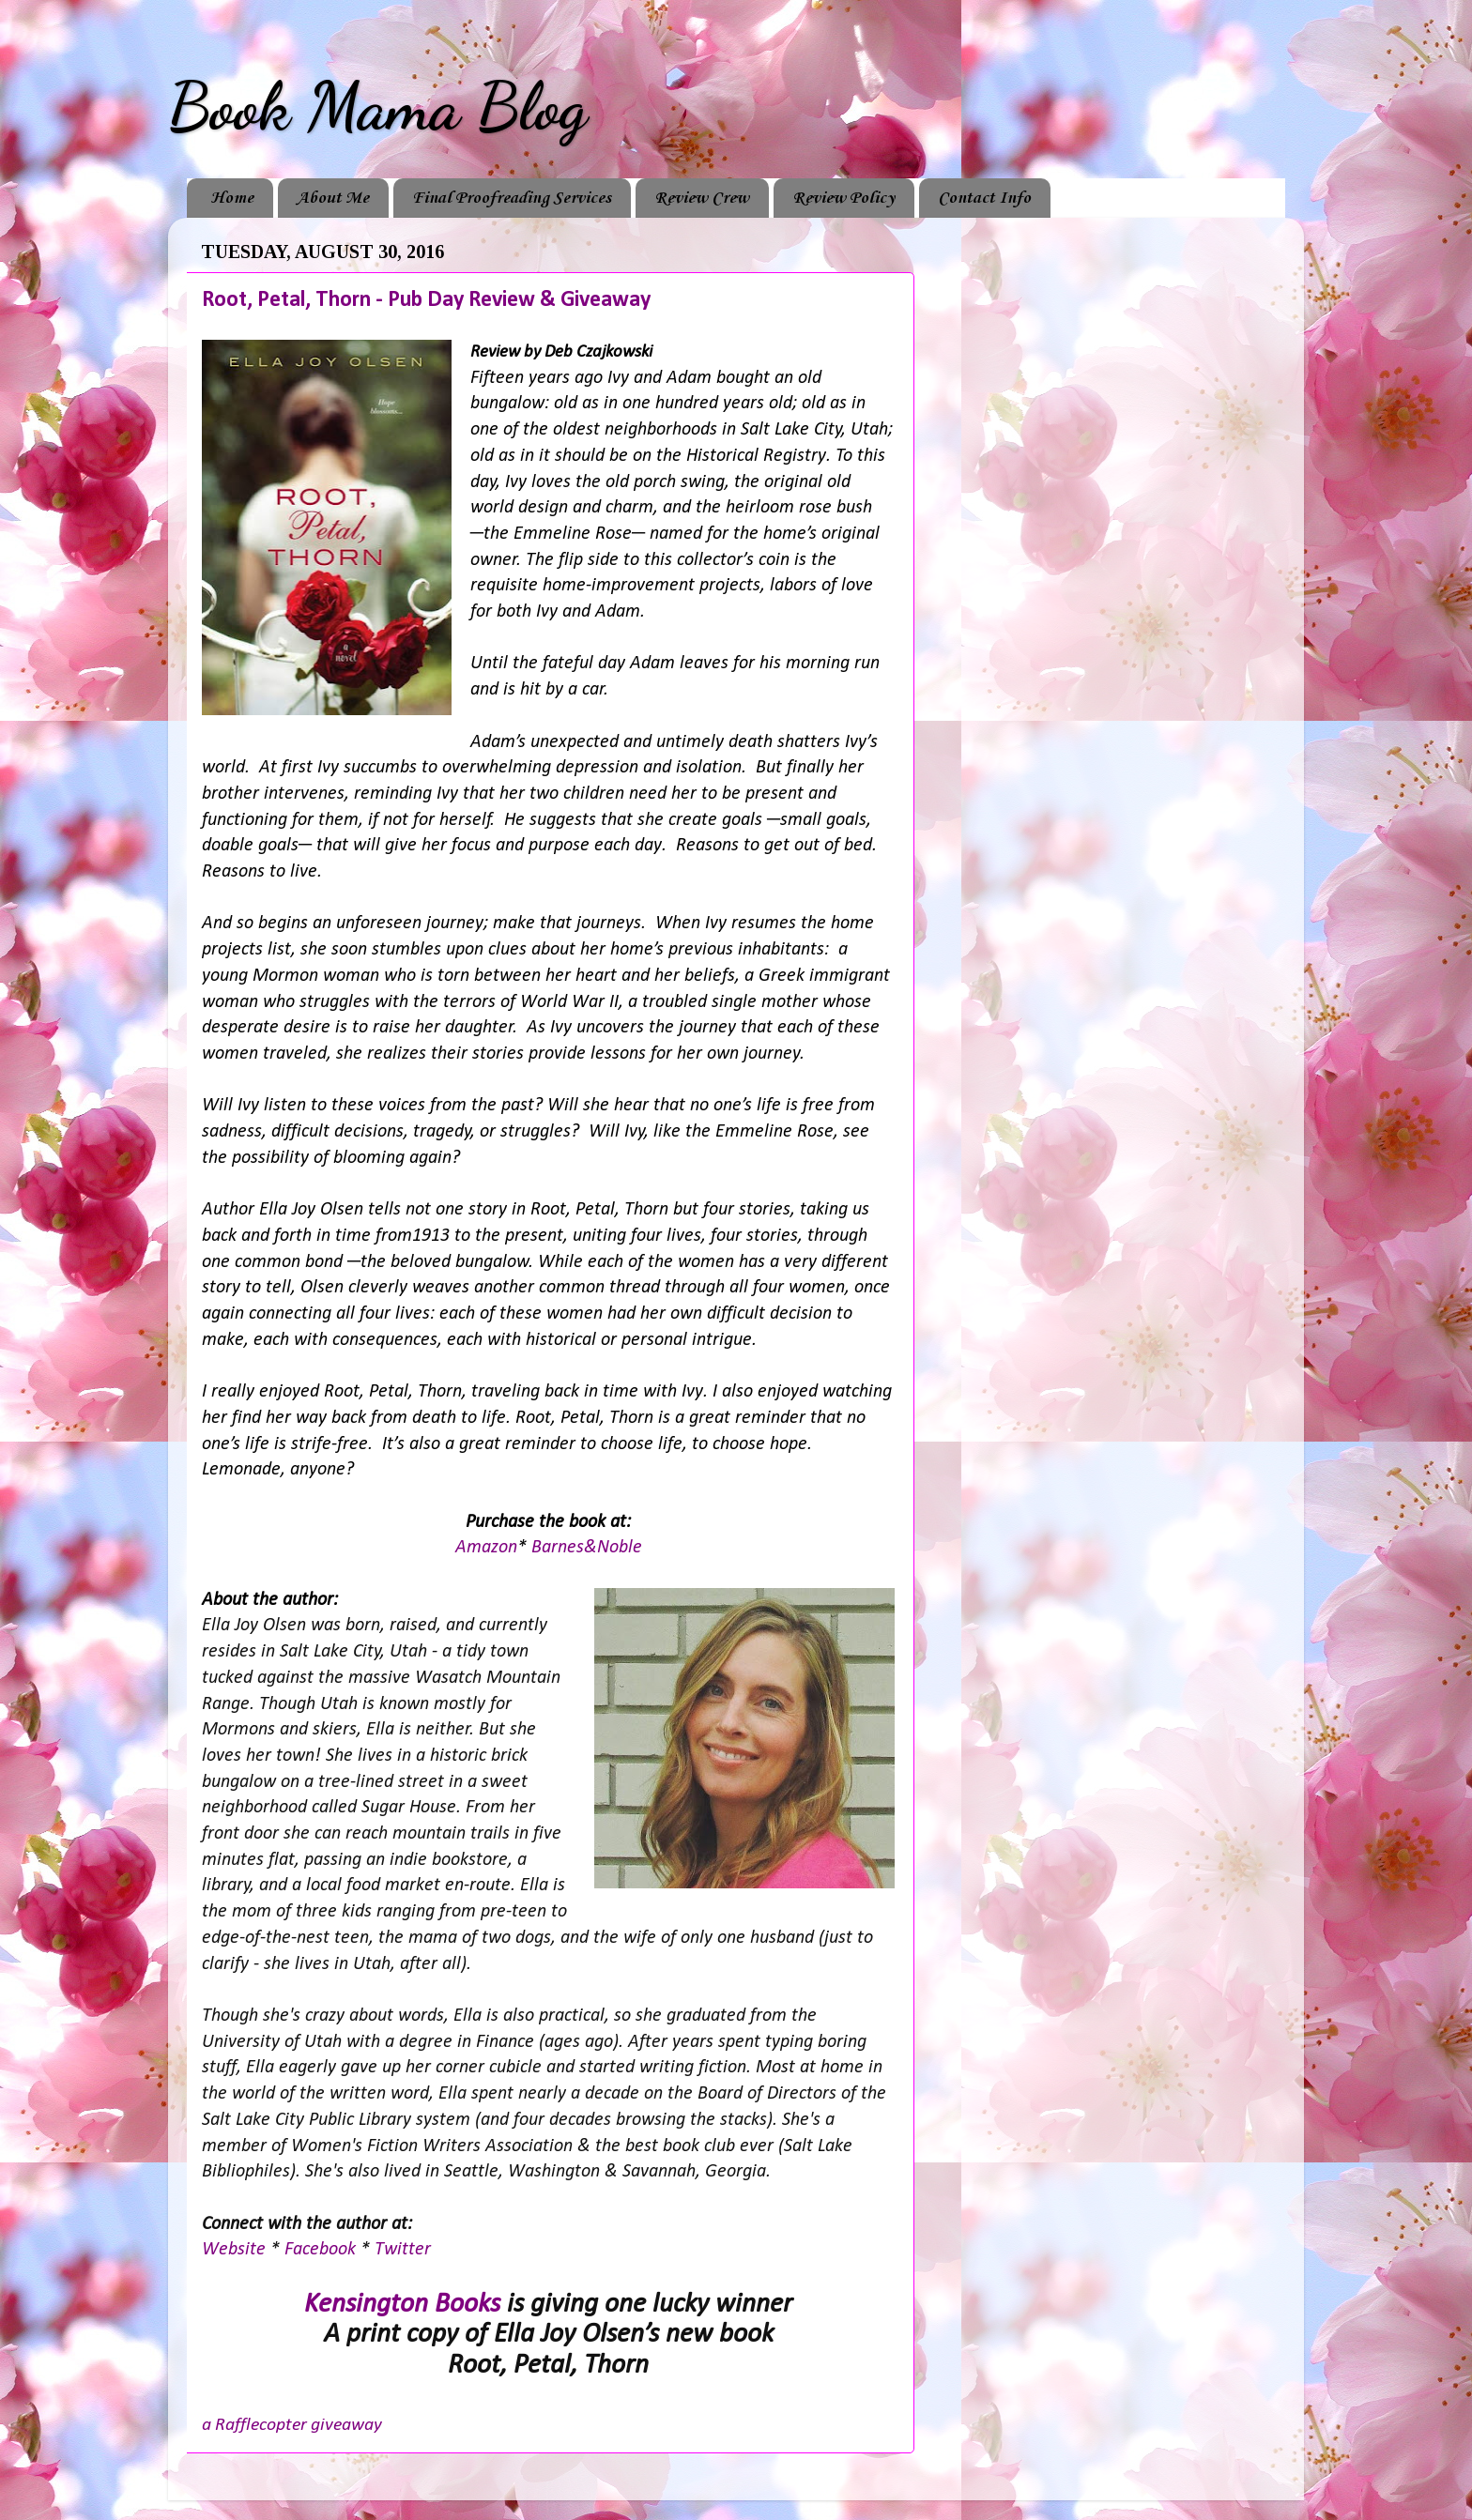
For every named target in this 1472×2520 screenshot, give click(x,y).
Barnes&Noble (586, 1547)
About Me (333, 198)
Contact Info (984, 198)
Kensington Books (402, 2304)
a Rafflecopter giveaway (292, 2425)
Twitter (403, 2249)
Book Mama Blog (377, 107)
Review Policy (843, 198)
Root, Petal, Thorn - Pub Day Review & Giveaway (426, 300)
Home (231, 198)
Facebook (322, 2249)
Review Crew (701, 198)
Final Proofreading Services (511, 198)
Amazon (486, 1547)
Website (236, 2249)
